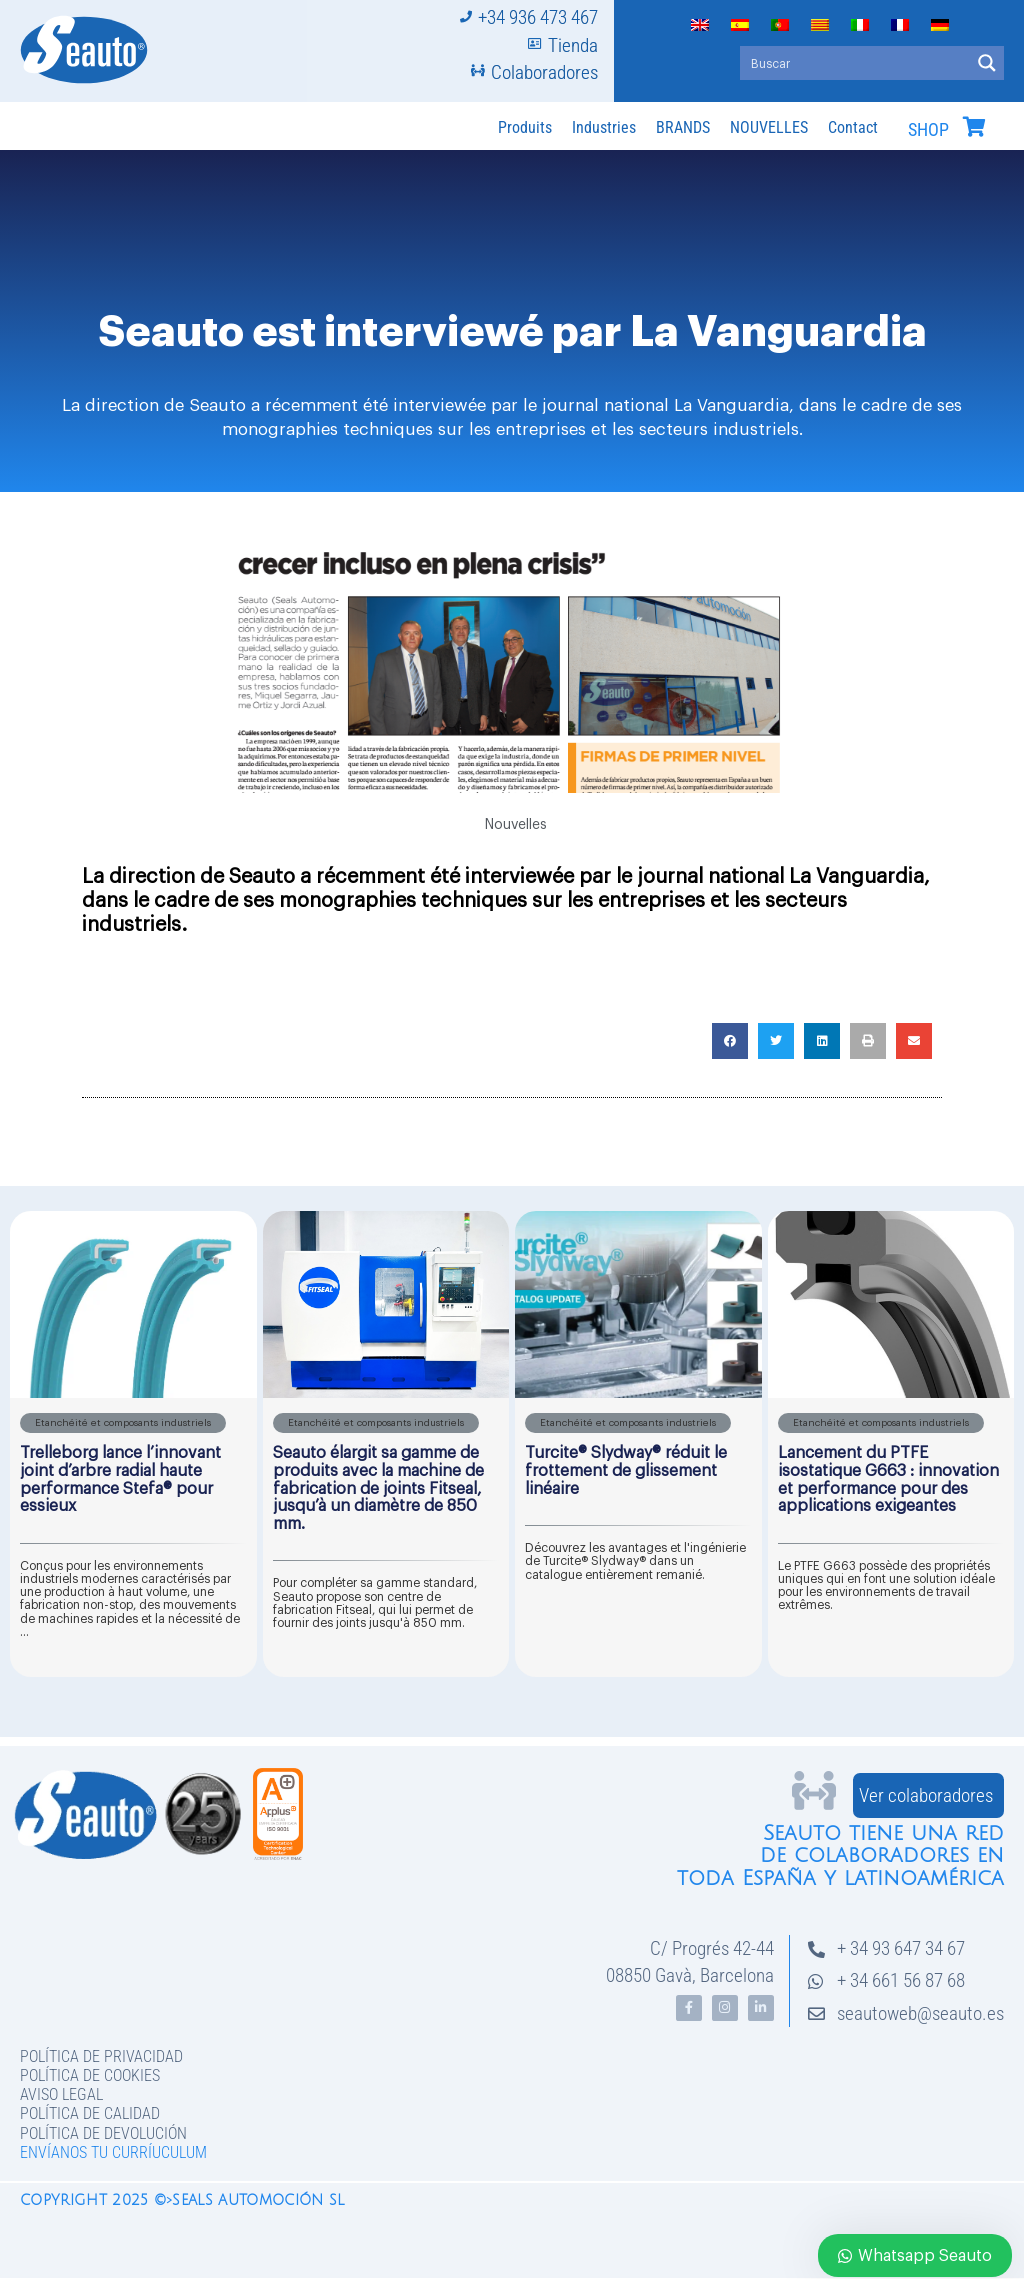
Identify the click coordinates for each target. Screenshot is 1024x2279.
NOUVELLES (769, 127)
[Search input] (856, 63)
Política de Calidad (90, 2113)
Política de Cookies (90, 2075)
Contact (853, 127)
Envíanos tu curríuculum (113, 2152)
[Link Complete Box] (133, 1444)
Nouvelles (516, 825)
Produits (525, 127)
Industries (604, 127)
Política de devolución (103, 2133)
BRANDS (683, 127)
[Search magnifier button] (987, 63)
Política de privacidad (101, 2056)
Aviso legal (61, 2094)
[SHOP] (974, 127)
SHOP (928, 130)
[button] (730, 1041)
